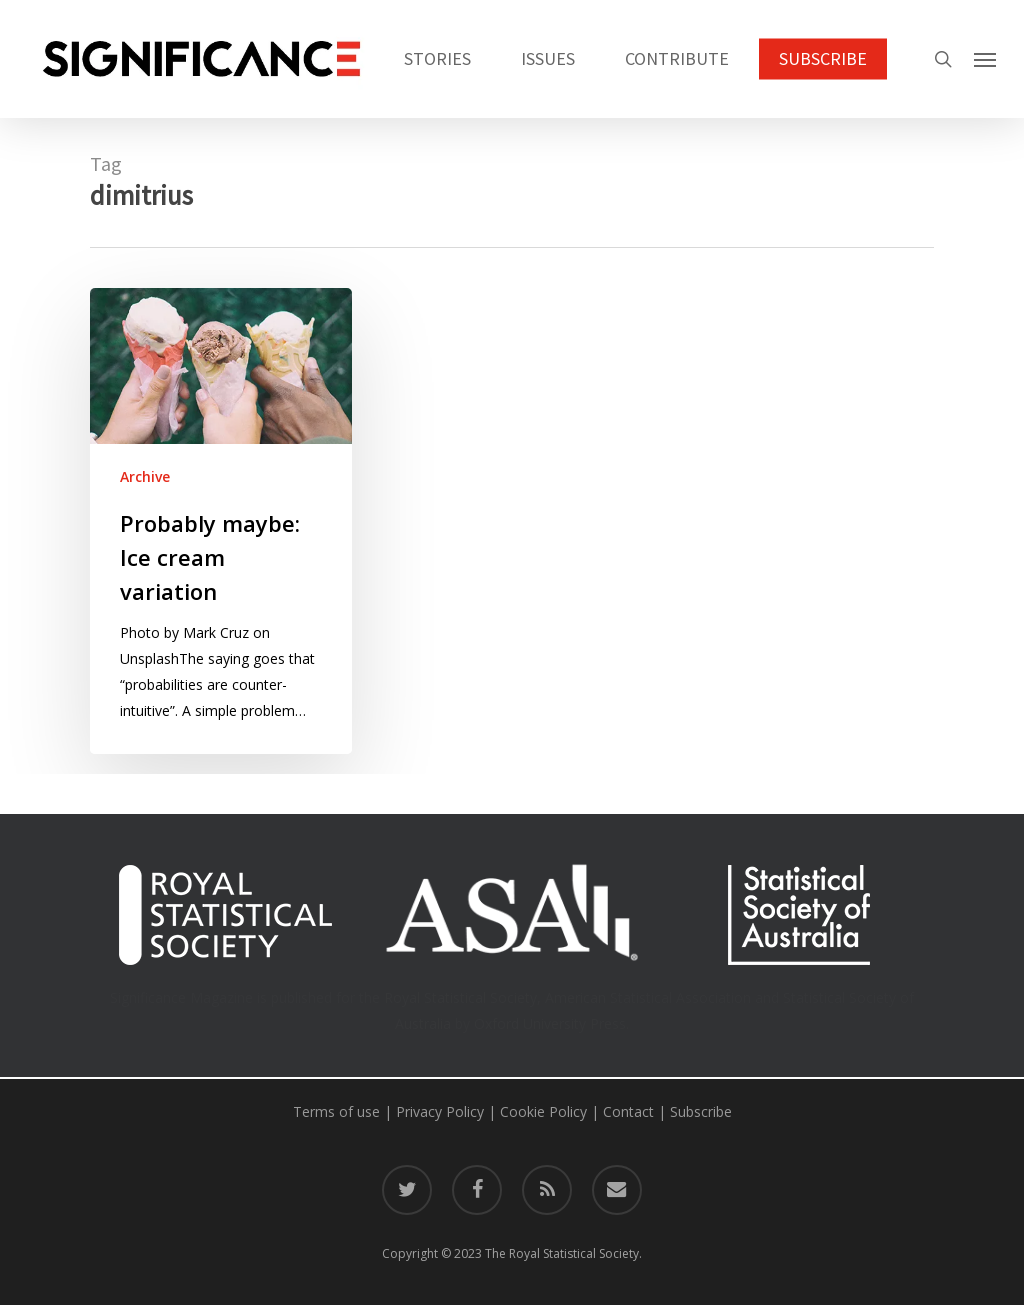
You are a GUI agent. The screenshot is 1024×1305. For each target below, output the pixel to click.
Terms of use (336, 1111)
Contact (628, 1111)
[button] (985, 59)
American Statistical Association (648, 997)
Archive (145, 476)
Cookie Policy (543, 1111)
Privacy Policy (440, 1111)
